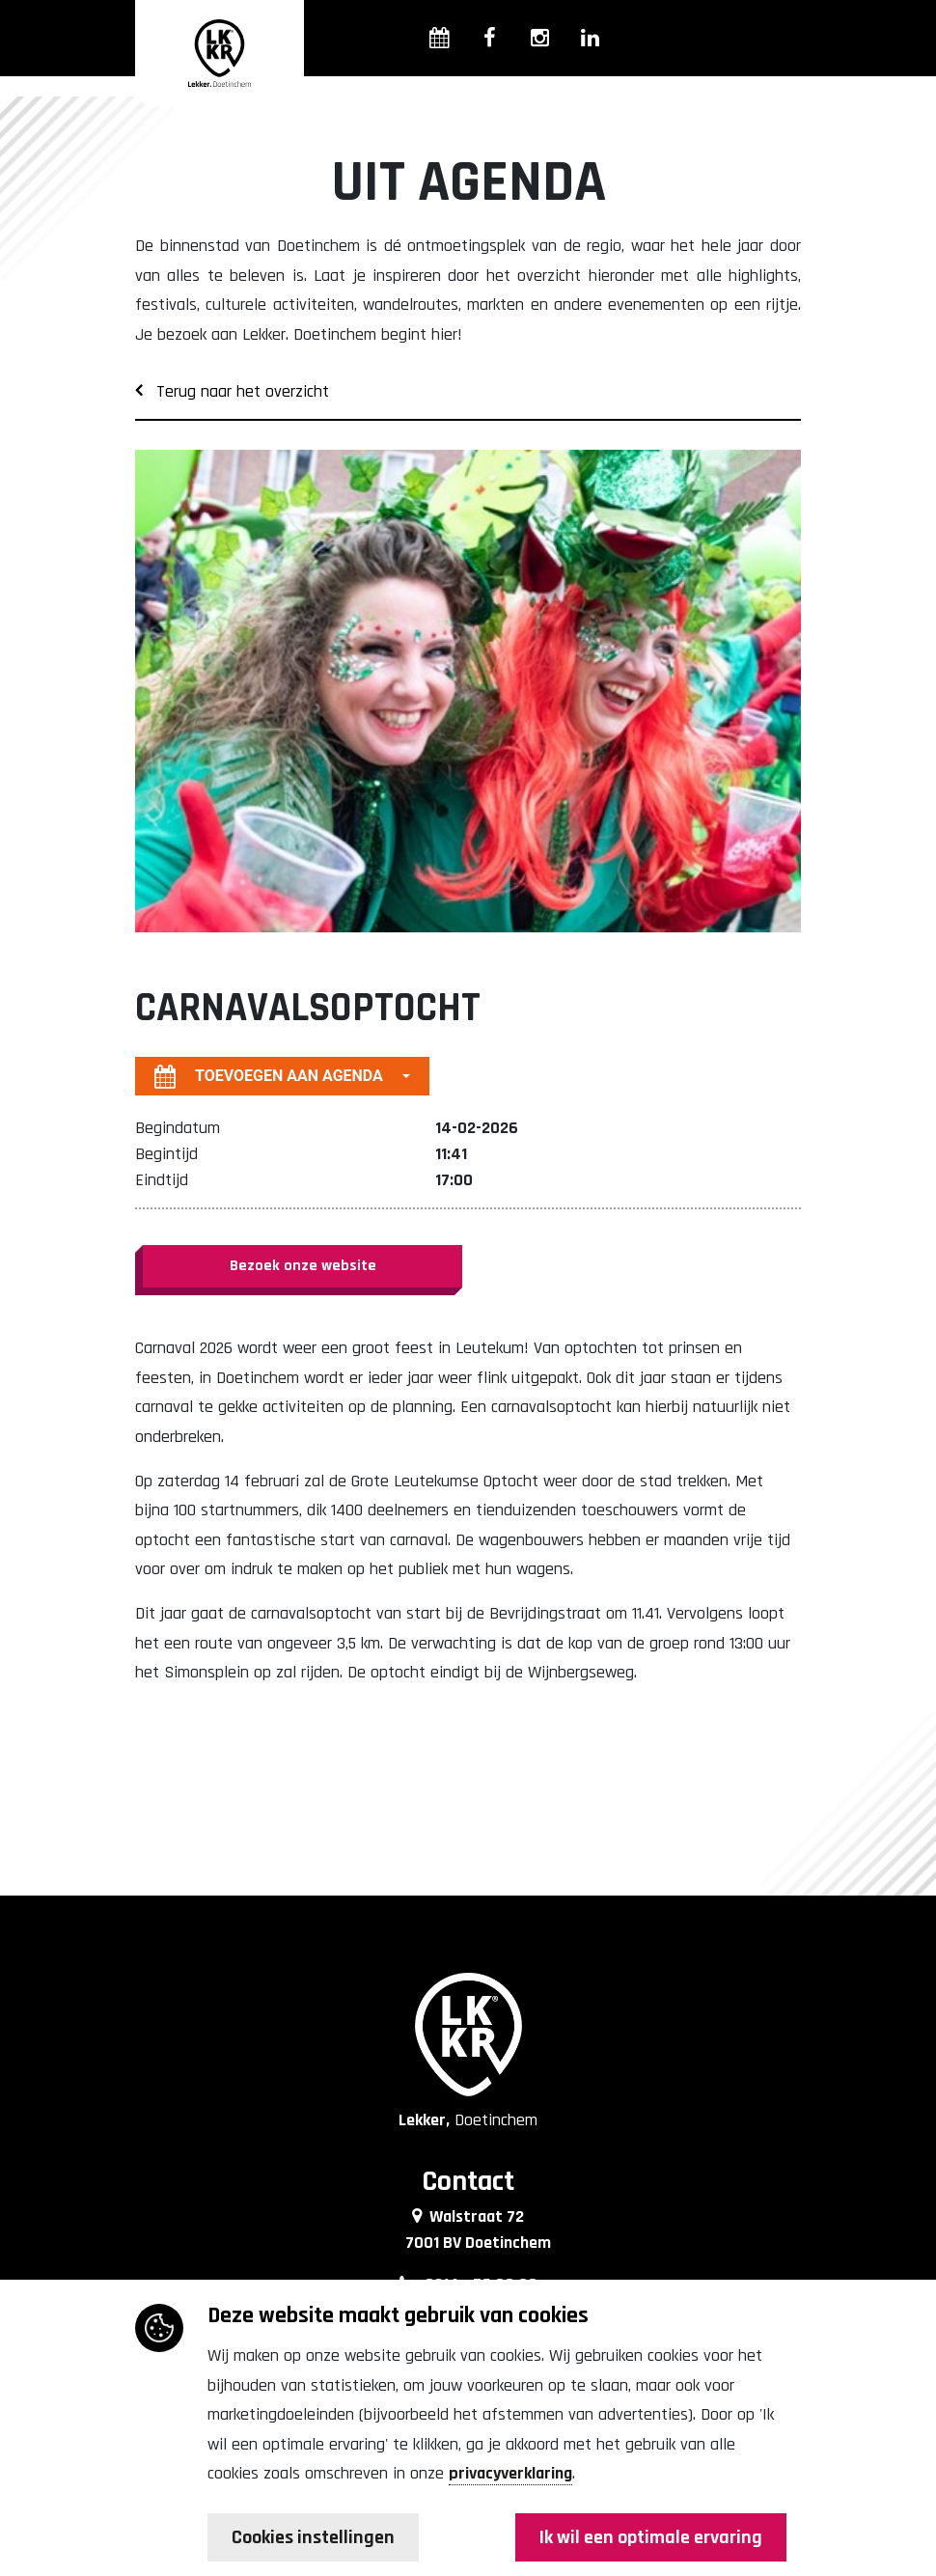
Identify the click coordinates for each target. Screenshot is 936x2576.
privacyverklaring (510, 2473)
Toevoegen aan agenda (268, 1076)
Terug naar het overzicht (232, 391)
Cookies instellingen (313, 2537)
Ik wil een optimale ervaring (650, 2537)
